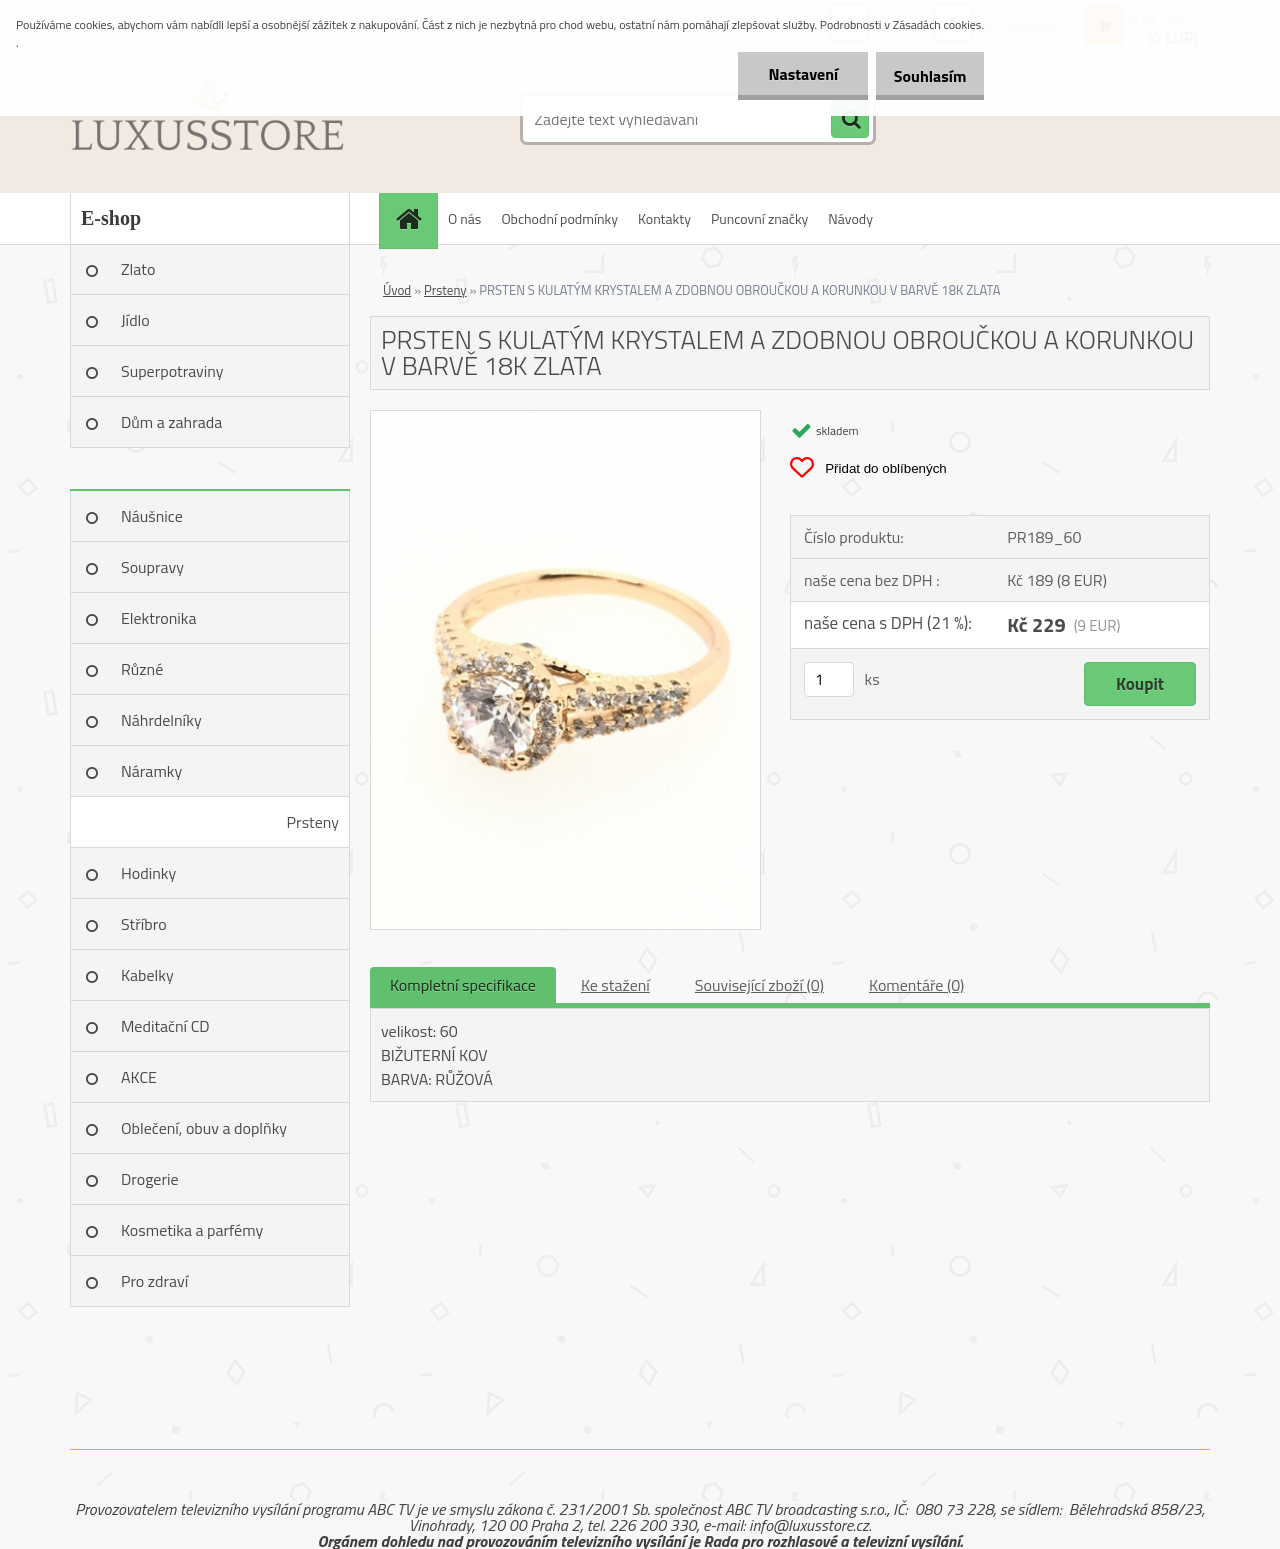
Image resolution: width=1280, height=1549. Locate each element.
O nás (464, 218)
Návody (850, 218)
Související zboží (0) (759, 985)
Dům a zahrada (171, 422)
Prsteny (313, 822)
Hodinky (148, 873)
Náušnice (152, 516)
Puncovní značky (759, 218)
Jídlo (135, 320)
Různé (142, 669)
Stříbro (144, 924)
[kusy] (829, 679)
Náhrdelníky (161, 720)
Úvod (397, 290)
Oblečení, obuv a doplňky (204, 1128)
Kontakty (664, 218)
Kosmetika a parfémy (192, 1230)
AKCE (139, 1077)
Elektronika (158, 618)
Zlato (138, 269)
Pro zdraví (154, 1281)
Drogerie (150, 1179)
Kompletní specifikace (463, 985)
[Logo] (207, 119)
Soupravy (152, 567)
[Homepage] (415, 218)
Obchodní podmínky (559, 218)
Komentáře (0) (916, 985)
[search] (850, 120)
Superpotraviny (172, 371)
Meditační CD (165, 1026)
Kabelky (147, 975)
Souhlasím (922, 76)
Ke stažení (615, 985)
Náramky (151, 771)
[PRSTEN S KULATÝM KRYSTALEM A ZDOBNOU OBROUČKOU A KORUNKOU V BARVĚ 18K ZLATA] (565, 419)
